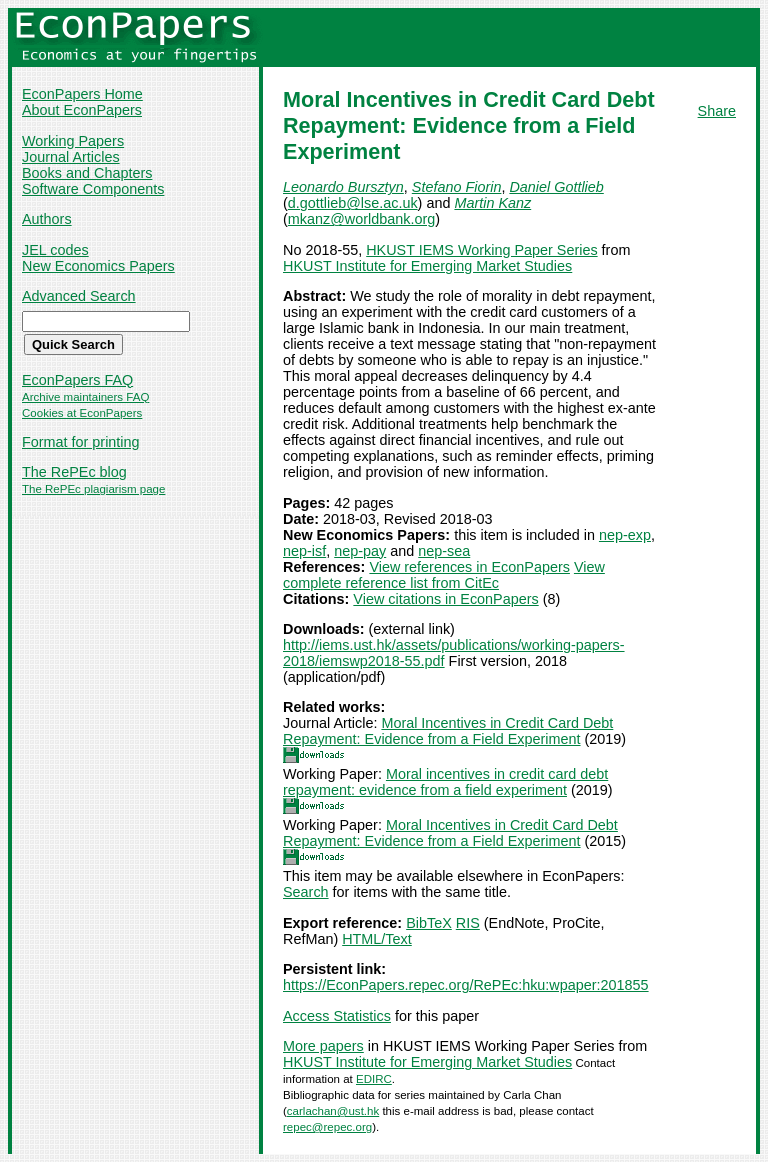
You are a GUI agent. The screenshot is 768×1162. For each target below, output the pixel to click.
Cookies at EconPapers (82, 413)
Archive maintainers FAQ (85, 397)
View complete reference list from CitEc (444, 575)
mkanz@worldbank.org (361, 219)
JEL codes (55, 250)
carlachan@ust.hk (333, 1111)
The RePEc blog (74, 472)
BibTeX (429, 923)
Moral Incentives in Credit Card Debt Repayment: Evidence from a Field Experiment (448, 731)
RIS (468, 923)
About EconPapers (82, 110)
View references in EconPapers (469, 567)
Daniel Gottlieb (556, 187)
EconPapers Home (82, 94)
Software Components (93, 189)
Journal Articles (71, 157)
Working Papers (73, 141)
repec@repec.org (327, 1127)
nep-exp (625, 535)
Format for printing (81, 442)
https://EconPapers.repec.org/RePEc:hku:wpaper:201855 (466, 985)
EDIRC (374, 1079)
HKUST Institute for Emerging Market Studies (427, 266)
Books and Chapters (87, 173)
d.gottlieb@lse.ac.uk (353, 203)
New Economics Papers (98, 266)
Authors (47, 219)
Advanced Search (79, 296)
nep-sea (444, 551)
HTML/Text (377, 939)
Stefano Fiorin (457, 187)
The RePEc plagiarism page (93, 489)
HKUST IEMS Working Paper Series (481, 250)
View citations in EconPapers (445, 599)
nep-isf (304, 551)
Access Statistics (337, 1016)
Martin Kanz (492, 203)
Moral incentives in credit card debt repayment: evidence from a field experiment (445, 782)
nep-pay (360, 551)
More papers (323, 1046)
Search (306, 892)
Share (717, 111)
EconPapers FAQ (77, 380)
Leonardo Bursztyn (343, 187)
